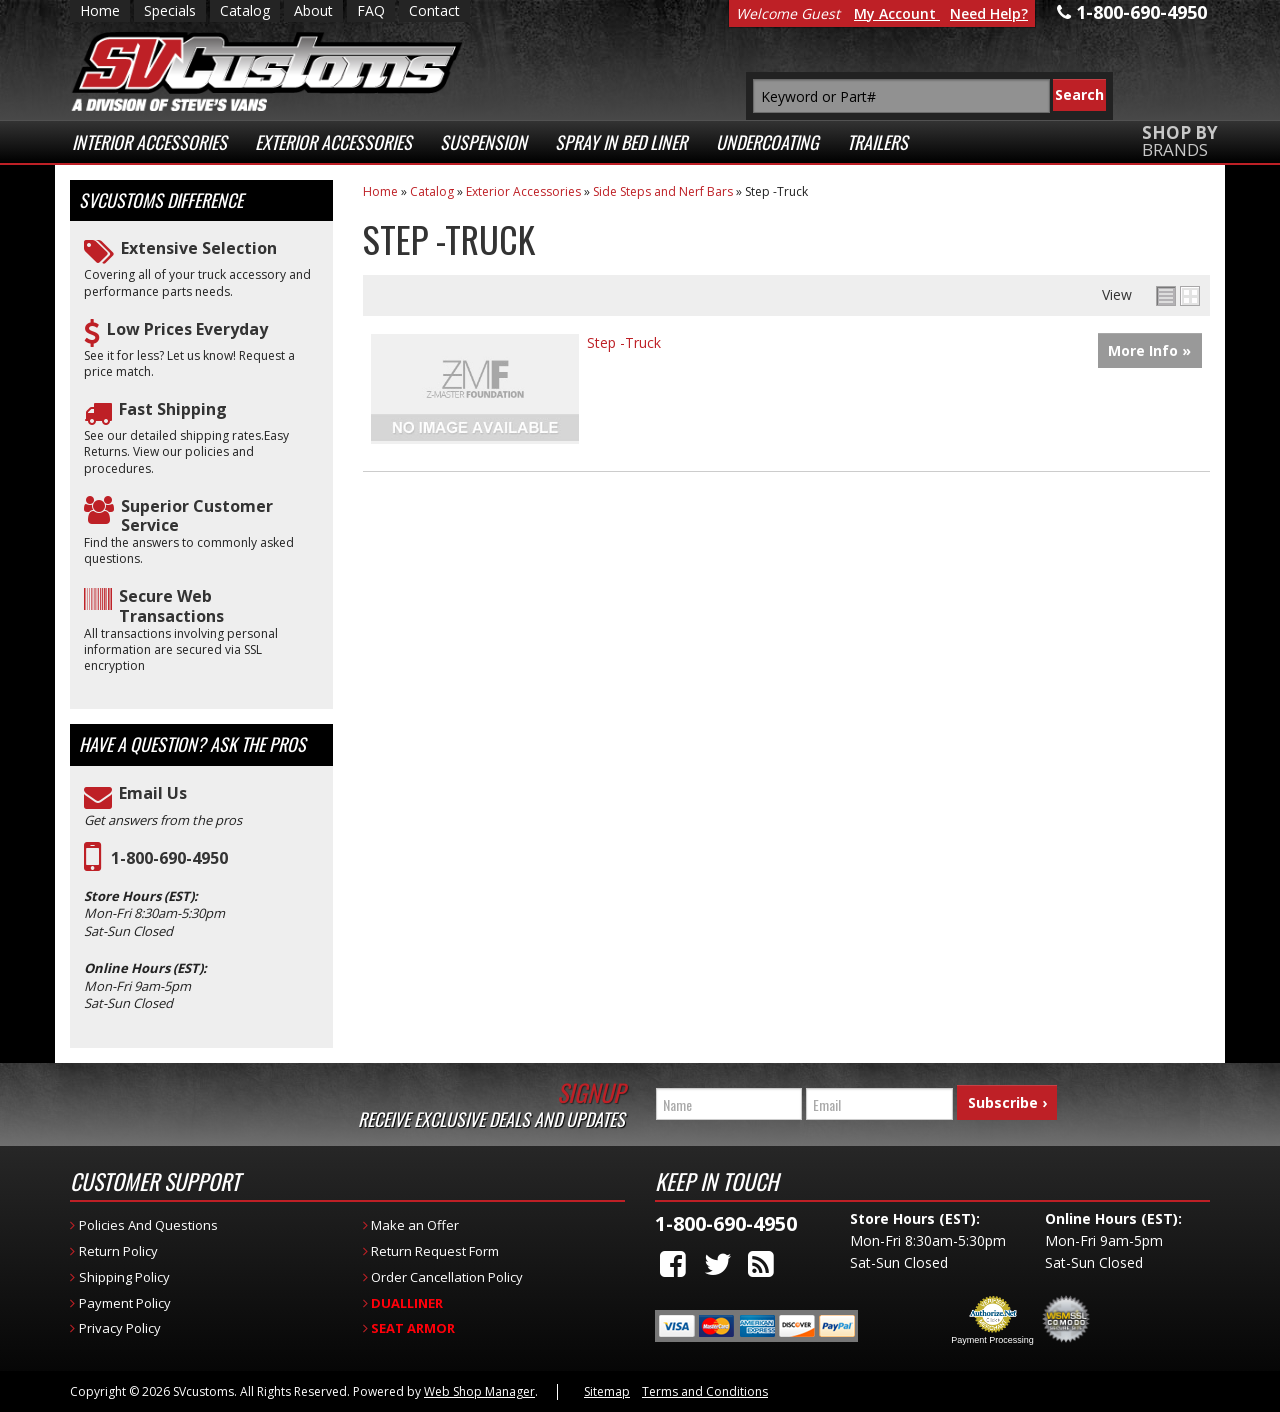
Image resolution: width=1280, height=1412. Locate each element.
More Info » (1149, 350)
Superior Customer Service (197, 516)
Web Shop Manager (479, 1391)
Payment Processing (992, 1340)
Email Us (153, 793)
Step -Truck (624, 342)
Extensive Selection (199, 248)
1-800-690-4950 (169, 858)
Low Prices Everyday (187, 329)
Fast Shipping (173, 409)
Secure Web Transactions (171, 606)
